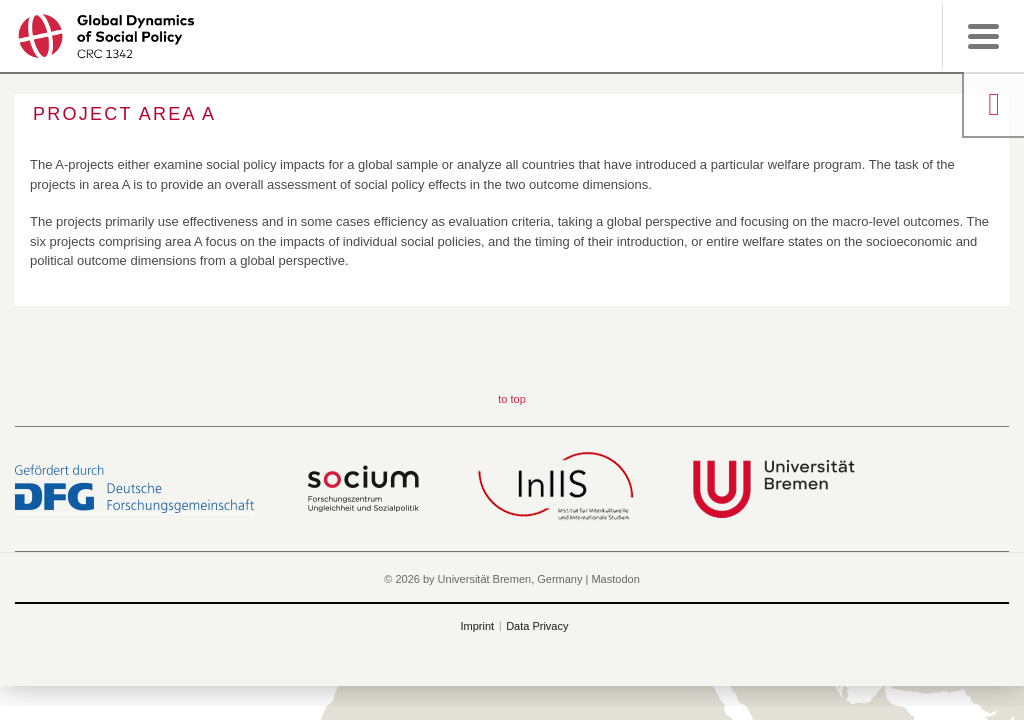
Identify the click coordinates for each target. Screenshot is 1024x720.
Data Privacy (537, 626)
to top (512, 399)
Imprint (478, 626)
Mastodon (615, 579)
